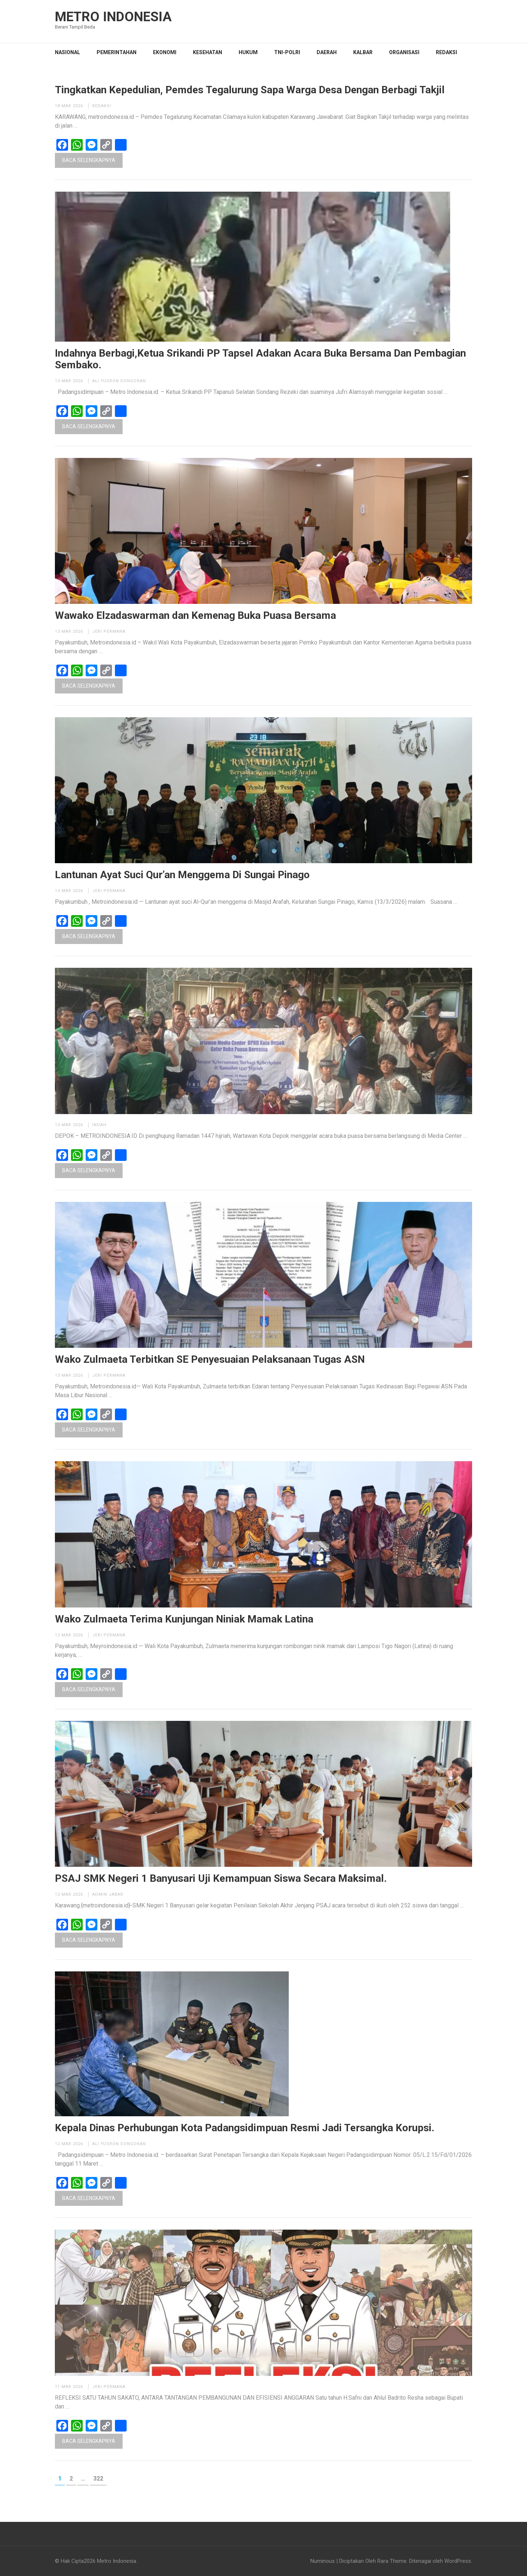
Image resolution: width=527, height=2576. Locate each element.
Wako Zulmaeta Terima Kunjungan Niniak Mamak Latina (184, 1619)
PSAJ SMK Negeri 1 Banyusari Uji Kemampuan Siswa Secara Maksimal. (221, 1878)
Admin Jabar (107, 1894)
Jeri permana (109, 631)
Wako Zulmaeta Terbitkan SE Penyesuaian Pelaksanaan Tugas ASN (210, 1359)
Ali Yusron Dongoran (119, 381)
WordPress (457, 2561)
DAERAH (327, 52)
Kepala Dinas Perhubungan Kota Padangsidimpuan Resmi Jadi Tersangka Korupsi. (244, 2128)
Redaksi (446, 52)
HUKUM (248, 52)
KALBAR (363, 52)
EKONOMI (164, 52)
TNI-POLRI (287, 52)
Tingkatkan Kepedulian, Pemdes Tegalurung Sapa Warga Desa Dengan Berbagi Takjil (250, 90)
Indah (99, 1124)
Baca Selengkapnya (88, 160)
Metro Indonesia (113, 17)
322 (99, 2478)
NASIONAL (67, 52)
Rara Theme (392, 2561)
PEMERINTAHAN (117, 52)
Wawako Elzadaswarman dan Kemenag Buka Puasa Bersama (195, 615)
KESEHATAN (207, 52)
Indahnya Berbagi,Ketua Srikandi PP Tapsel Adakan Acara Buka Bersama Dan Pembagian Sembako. (260, 359)
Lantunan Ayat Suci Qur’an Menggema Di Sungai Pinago (182, 875)
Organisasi (404, 52)
